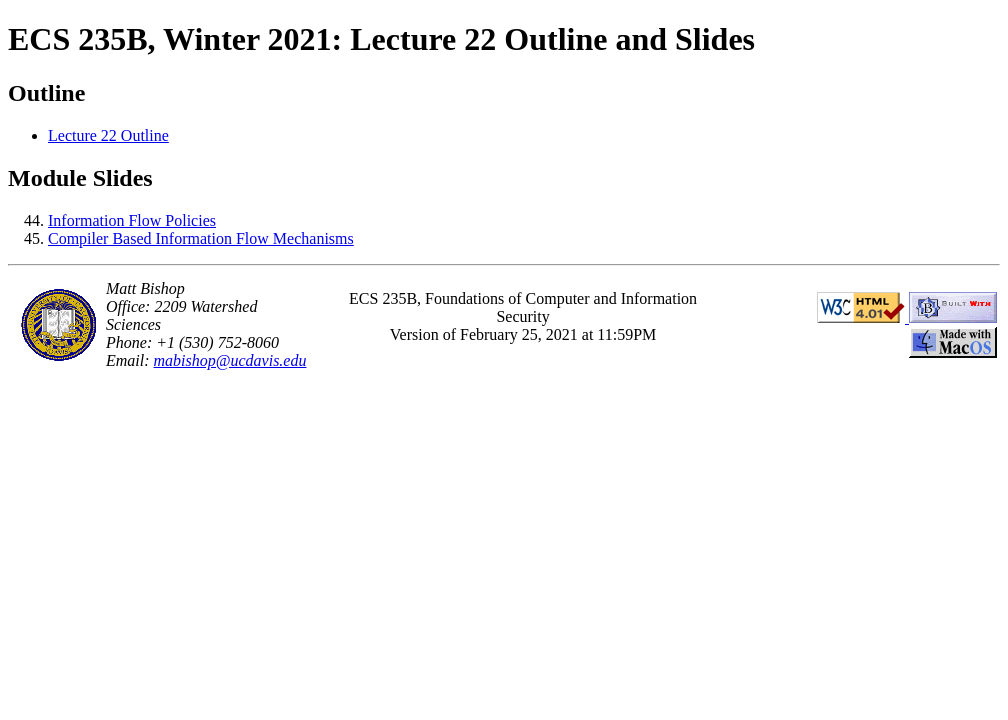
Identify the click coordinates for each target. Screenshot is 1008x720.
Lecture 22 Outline (108, 135)
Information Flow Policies (132, 220)
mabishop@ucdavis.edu (230, 360)
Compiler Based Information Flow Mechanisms (201, 238)
